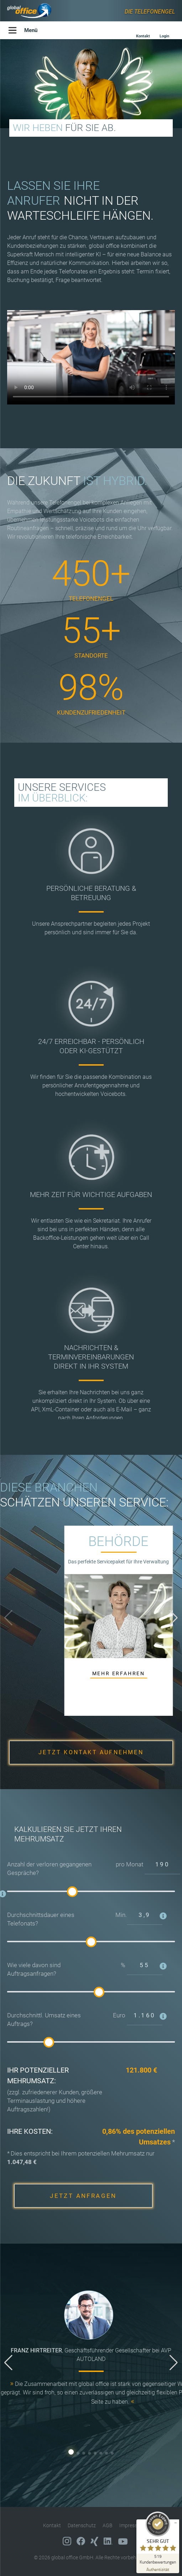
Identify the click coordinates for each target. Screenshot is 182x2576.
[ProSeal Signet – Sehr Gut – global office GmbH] (157, 2538)
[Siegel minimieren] (175, 2523)
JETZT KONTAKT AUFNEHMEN (91, 1752)
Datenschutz (82, 2525)
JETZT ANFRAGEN (83, 2195)
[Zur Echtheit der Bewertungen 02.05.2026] (157, 2569)
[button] (173, 1618)
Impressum (131, 2525)
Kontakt (52, 2525)
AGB (108, 2525)
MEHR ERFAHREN (118, 1673)
